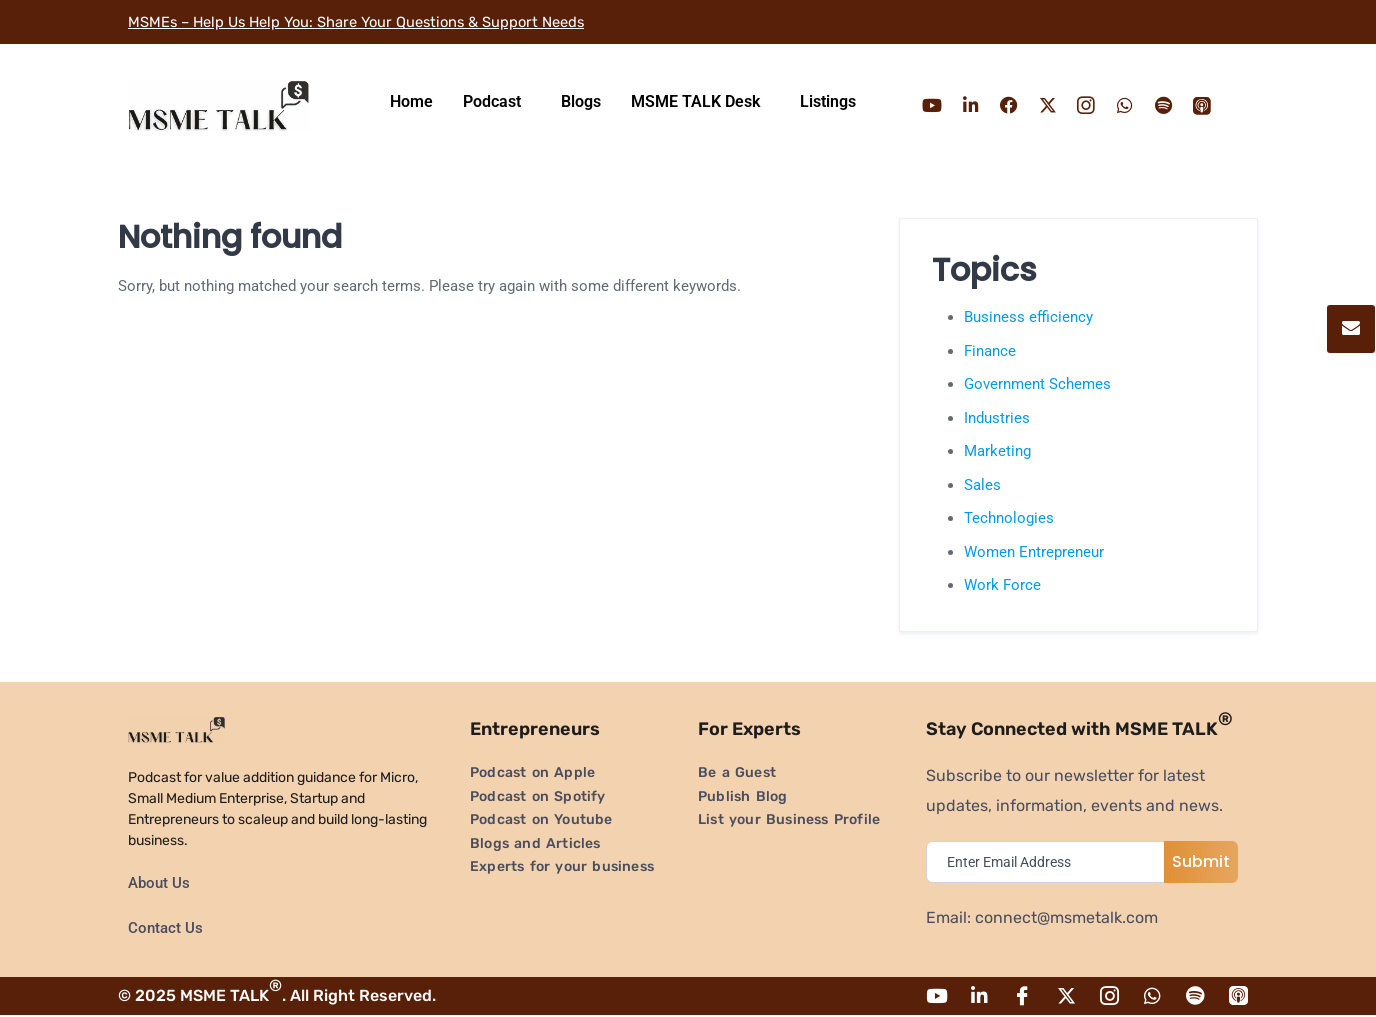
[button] (497, 102)
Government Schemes (1037, 384)
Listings (828, 101)
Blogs (581, 101)
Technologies (1009, 518)
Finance (990, 351)
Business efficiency (1028, 317)
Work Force (1002, 585)
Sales (982, 485)
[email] (1050, 862)
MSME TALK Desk (695, 101)
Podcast (492, 101)
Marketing (997, 451)
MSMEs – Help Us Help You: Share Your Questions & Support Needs (377, 21)
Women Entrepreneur (1034, 552)
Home (411, 101)
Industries (997, 418)
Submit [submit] (1201, 861)
